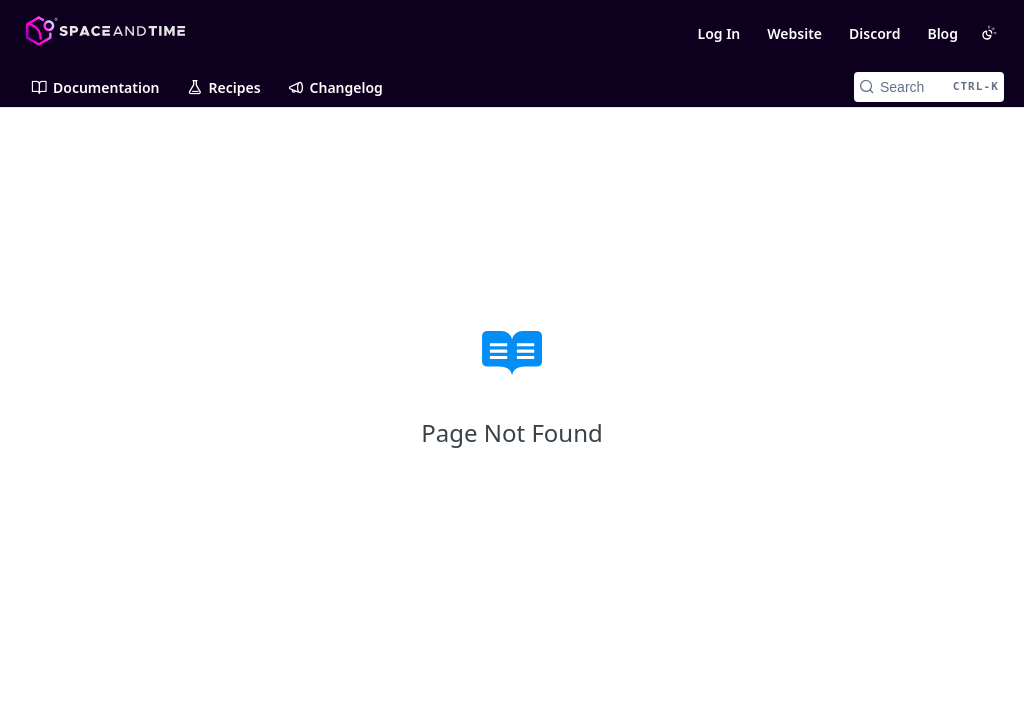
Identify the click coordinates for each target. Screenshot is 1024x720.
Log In (718, 33)
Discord (874, 33)
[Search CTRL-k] (929, 87)
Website (794, 33)
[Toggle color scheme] (989, 33)
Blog (942, 33)
